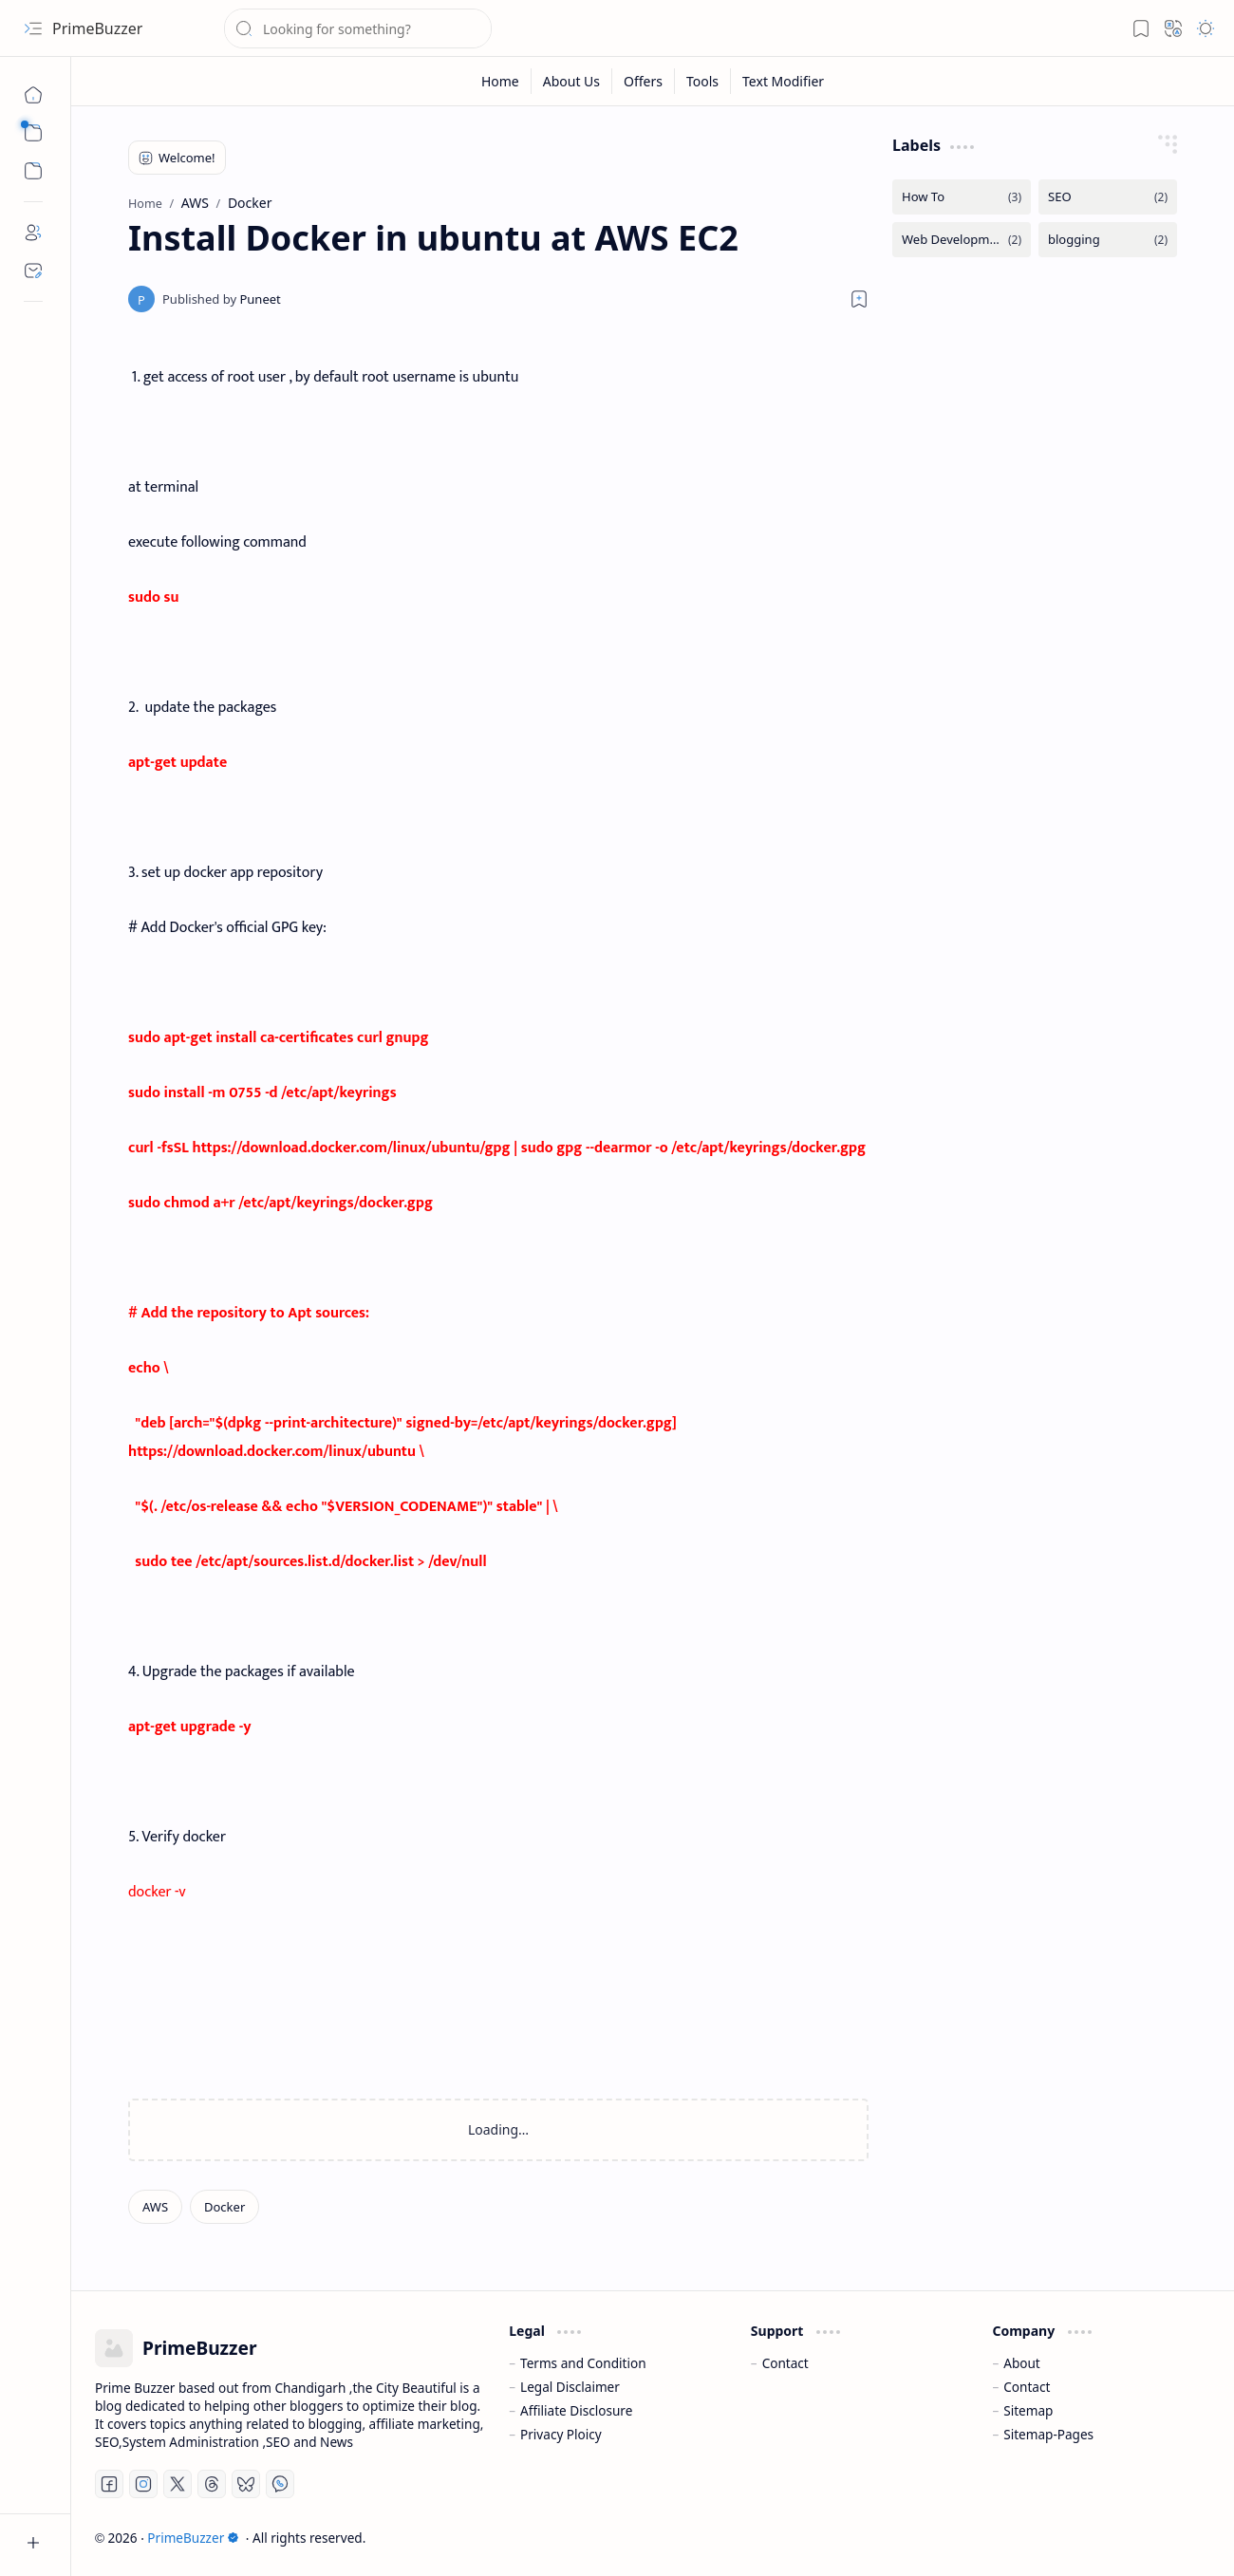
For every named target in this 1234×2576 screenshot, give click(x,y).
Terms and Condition (583, 2363)
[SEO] (1107, 197)
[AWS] (155, 2207)
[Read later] (859, 299)
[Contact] (33, 270)
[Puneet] (221, 299)
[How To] (961, 197)
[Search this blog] (358, 28)
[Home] (33, 95)
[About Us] (572, 81)
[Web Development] (961, 239)
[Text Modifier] (783, 81)
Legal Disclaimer (570, 2387)
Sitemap (1028, 2410)
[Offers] (643, 81)
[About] (33, 233)
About (1021, 2363)
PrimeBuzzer (97, 28)
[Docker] (224, 2207)
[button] (33, 28)
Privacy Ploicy (561, 2434)
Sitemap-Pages (1048, 2434)
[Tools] (703, 81)
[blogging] (1107, 239)
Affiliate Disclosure (576, 2410)
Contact (785, 2363)
